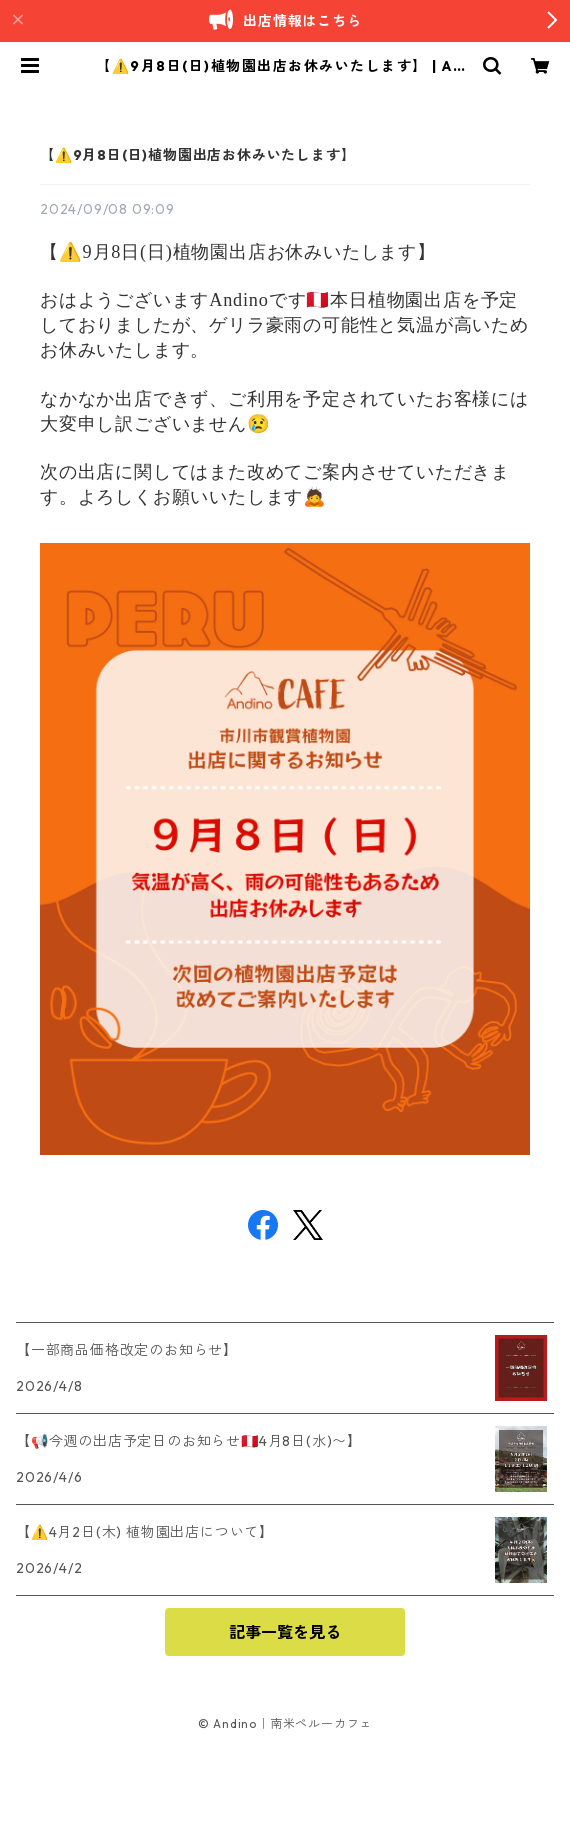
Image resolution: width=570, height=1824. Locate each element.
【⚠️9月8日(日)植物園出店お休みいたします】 (197, 155)
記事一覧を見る (285, 1632)
